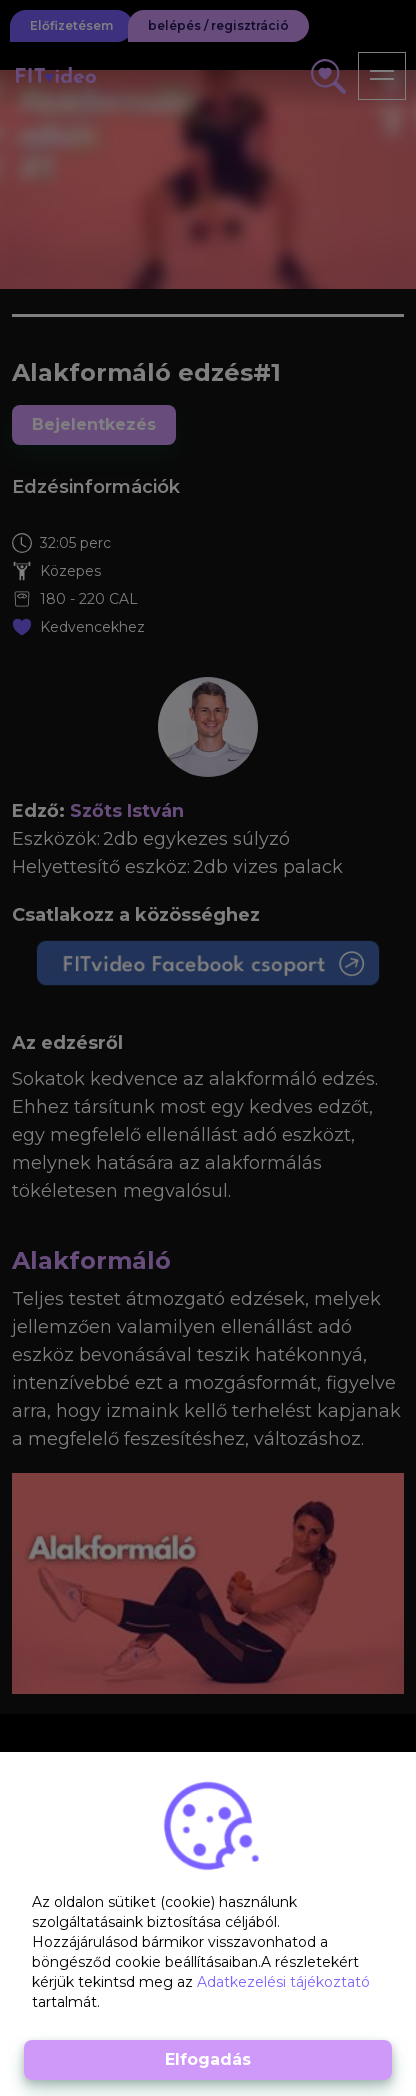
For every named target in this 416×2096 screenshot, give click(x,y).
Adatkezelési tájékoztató (283, 1982)
